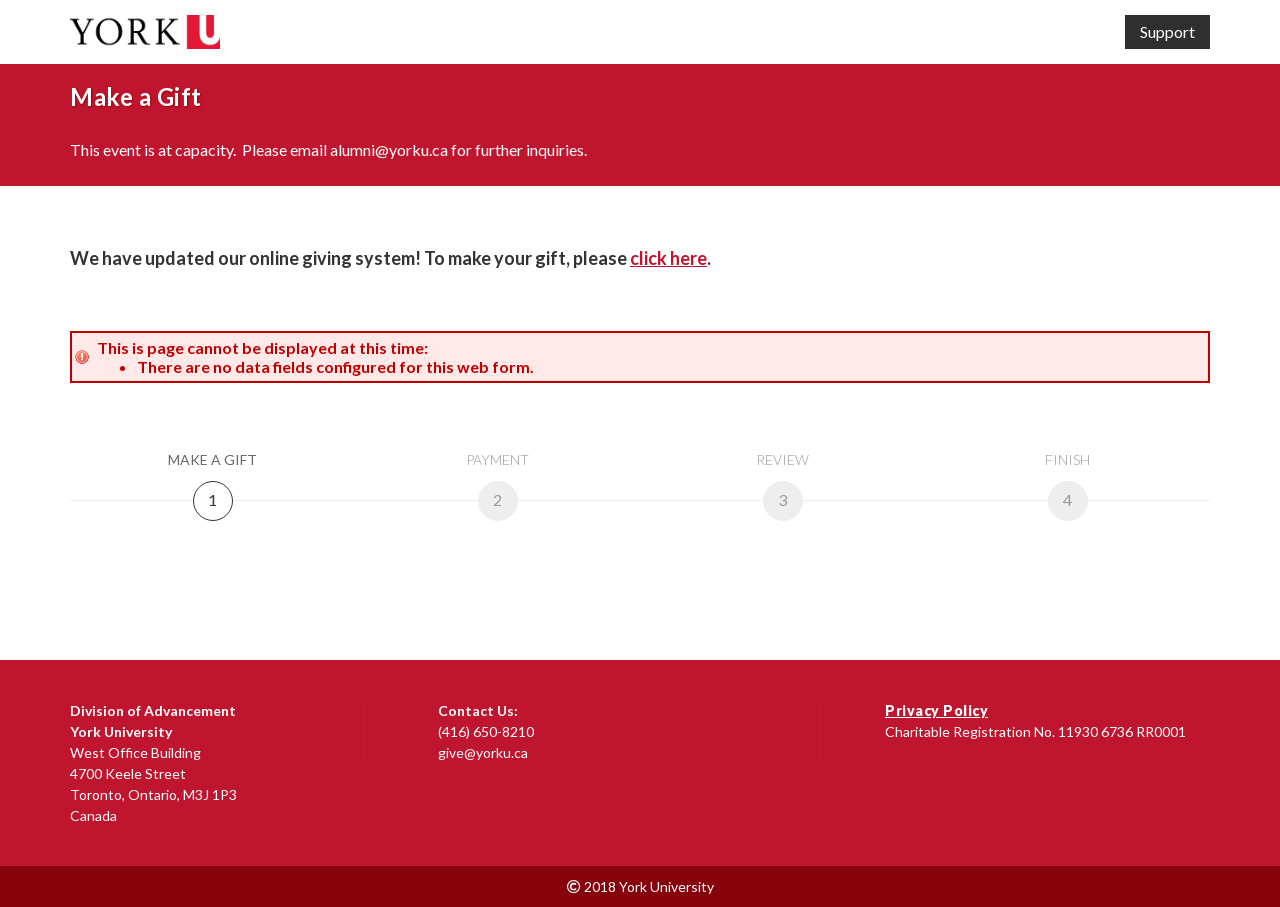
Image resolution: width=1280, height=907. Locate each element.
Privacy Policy (936, 710)
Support (1167, 31)
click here (668, 258)
